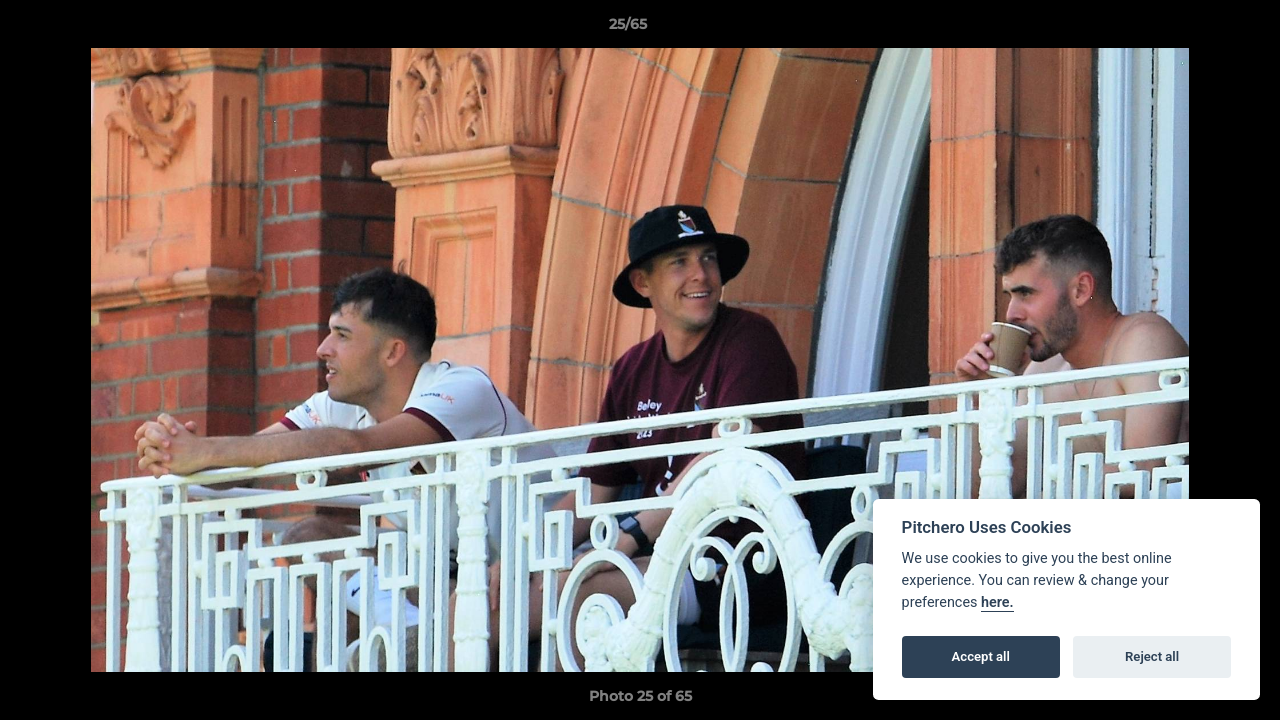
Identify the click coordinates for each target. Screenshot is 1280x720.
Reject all (1152, 656)
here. (997, 602)
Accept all (981, 656)
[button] (1196, 29)
